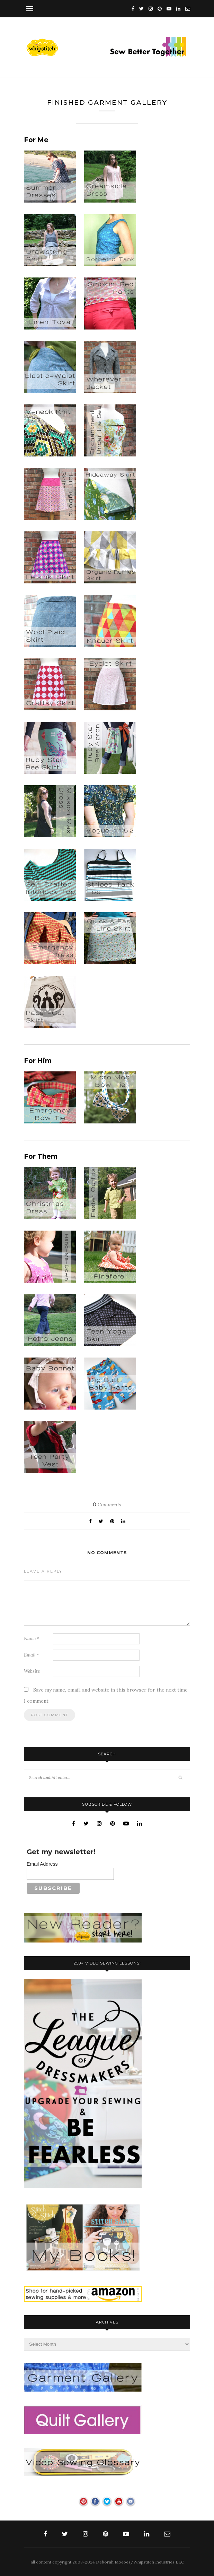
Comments (107, 1504)
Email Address (42, 1864)
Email (31, 1655)
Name (31, 1639)
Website (32, 1671)
